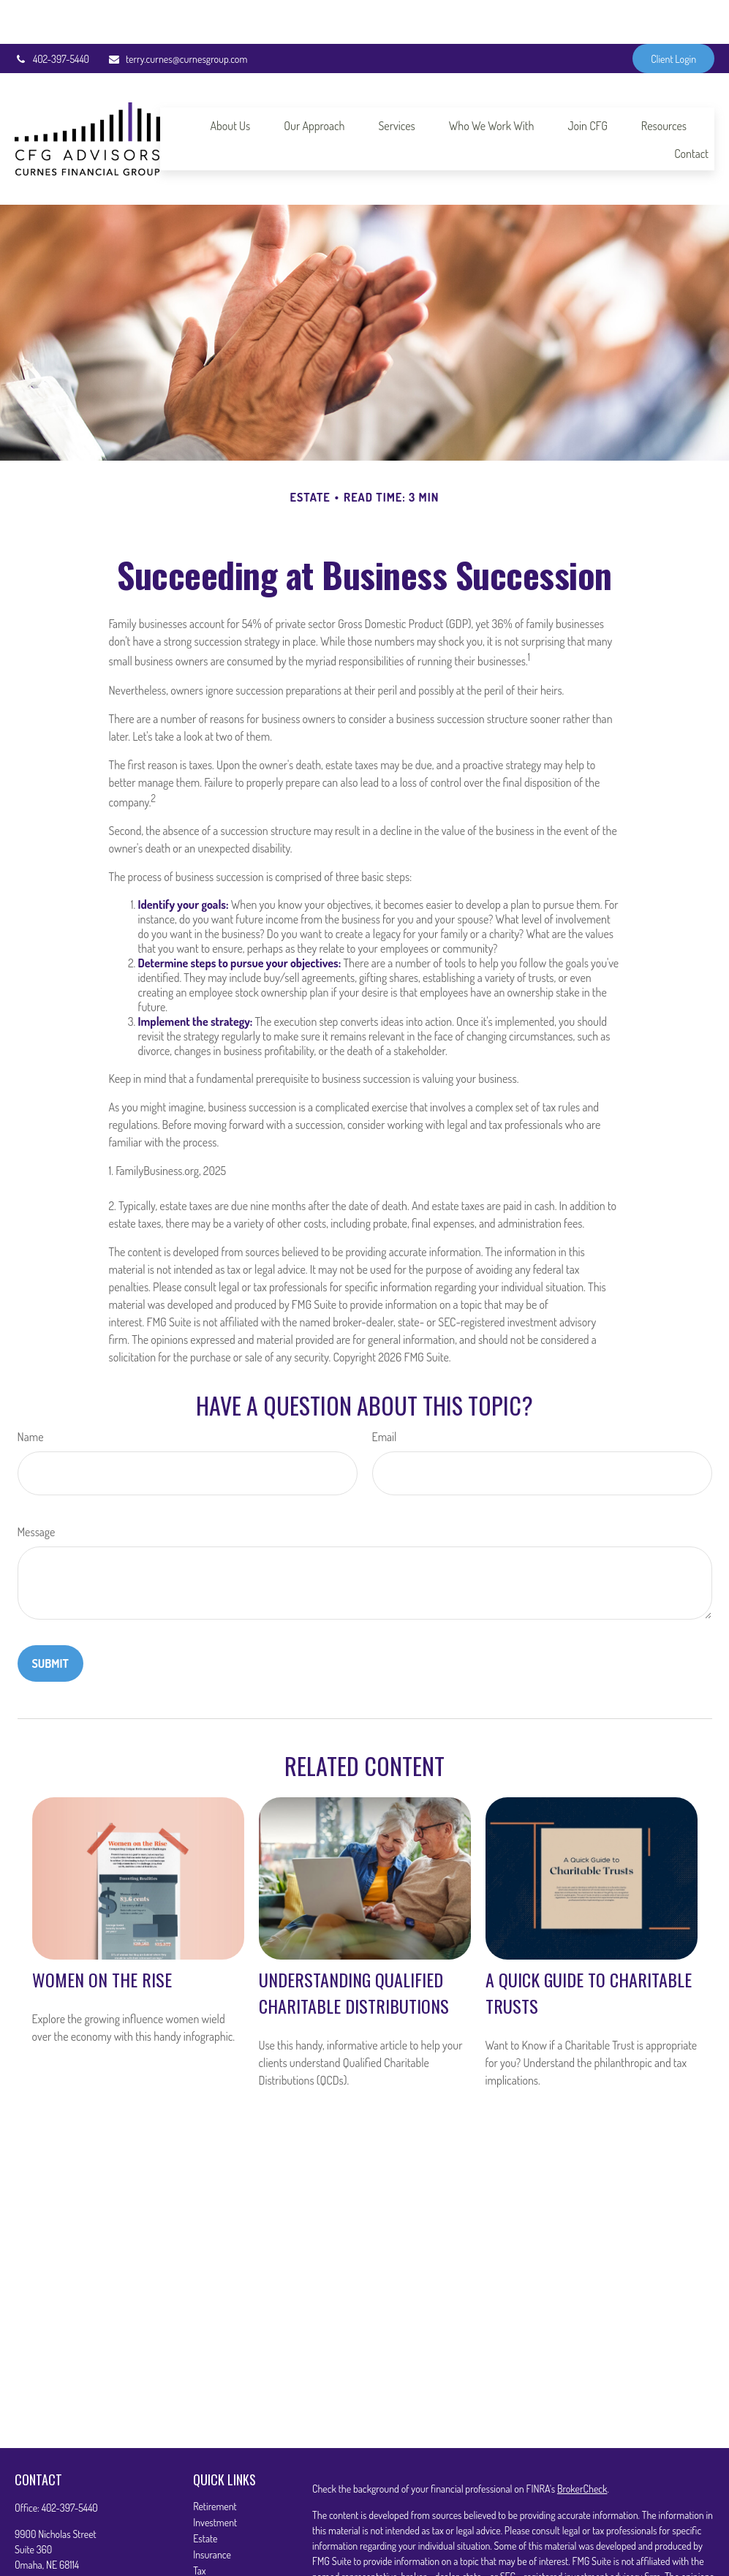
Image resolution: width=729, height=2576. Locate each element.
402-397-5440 (52, 15)
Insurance (212, 2510)
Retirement (215, 2462)
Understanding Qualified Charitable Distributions (354, 1948)
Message (37, 1488)
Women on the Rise (102, 1935)
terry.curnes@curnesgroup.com (177, 15)
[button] (230, 81)
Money (206, 2543)
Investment (215, 2478)
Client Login (673, 15)
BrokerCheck (582, 2445)
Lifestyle (209, 2559)
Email (384, 1393)
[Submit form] (50, 1619)
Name (31, 1393)
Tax (199, 2526)
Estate (205, 2494)
